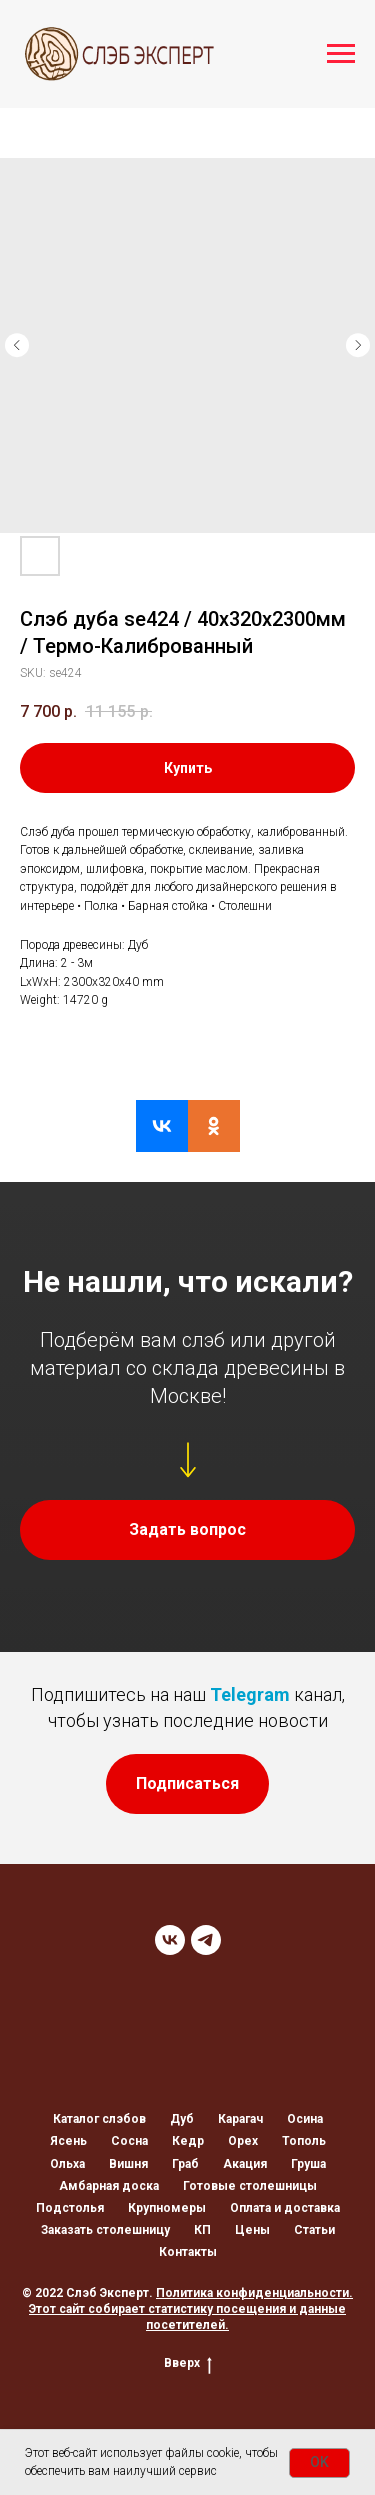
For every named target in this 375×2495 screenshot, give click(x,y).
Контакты (188, 2252)
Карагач (240, 2119)
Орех (243, 2141)
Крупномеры (167, 2208)
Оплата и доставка (285, 2208)
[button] (187, 1530)
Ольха (67, 2164)
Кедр (188, 2141)
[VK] (170, 1940)
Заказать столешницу (105, 2230)
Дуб (182, 2119)
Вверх (188, 2363)
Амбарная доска (109, 2186)
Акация (245, 2164)
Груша (308, 2164)
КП (202, 2230)
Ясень (68, 2141)
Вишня (128, 2164)
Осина (305, 2119)
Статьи (314, 2230)
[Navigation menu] (341, 54)
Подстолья (70, 2208)
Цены (252, 2230)
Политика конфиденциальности (252, 2293)
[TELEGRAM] (206, 1940)
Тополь (304, 2141)
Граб (185, 2164)
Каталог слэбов (99, 2119)
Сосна (129, 2141)
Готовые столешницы (250, 2186)
